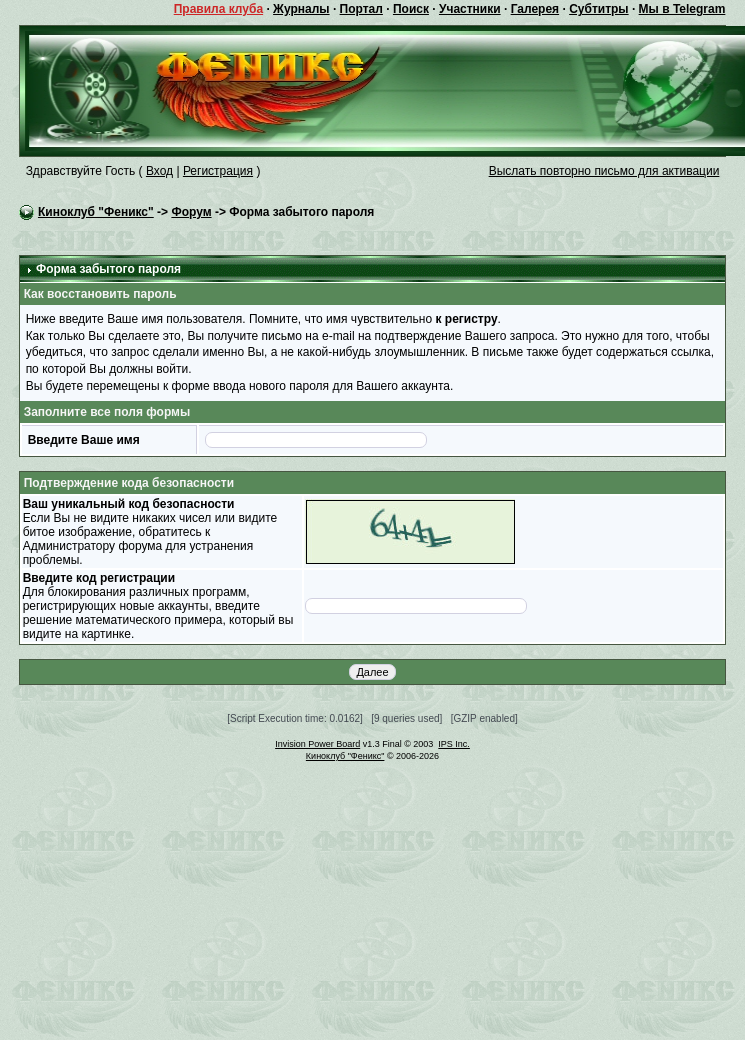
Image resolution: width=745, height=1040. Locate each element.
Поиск (411, 9)
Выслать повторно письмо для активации (604, 171)
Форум (191, 212)
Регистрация (218, 171)
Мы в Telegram (682, 9)
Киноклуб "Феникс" (96, 212)
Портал (361, 9)
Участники (470, 9)
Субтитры (598, 9)
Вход (159, 171)
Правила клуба (218, 9)
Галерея (535, 9)
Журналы (301, 9)
